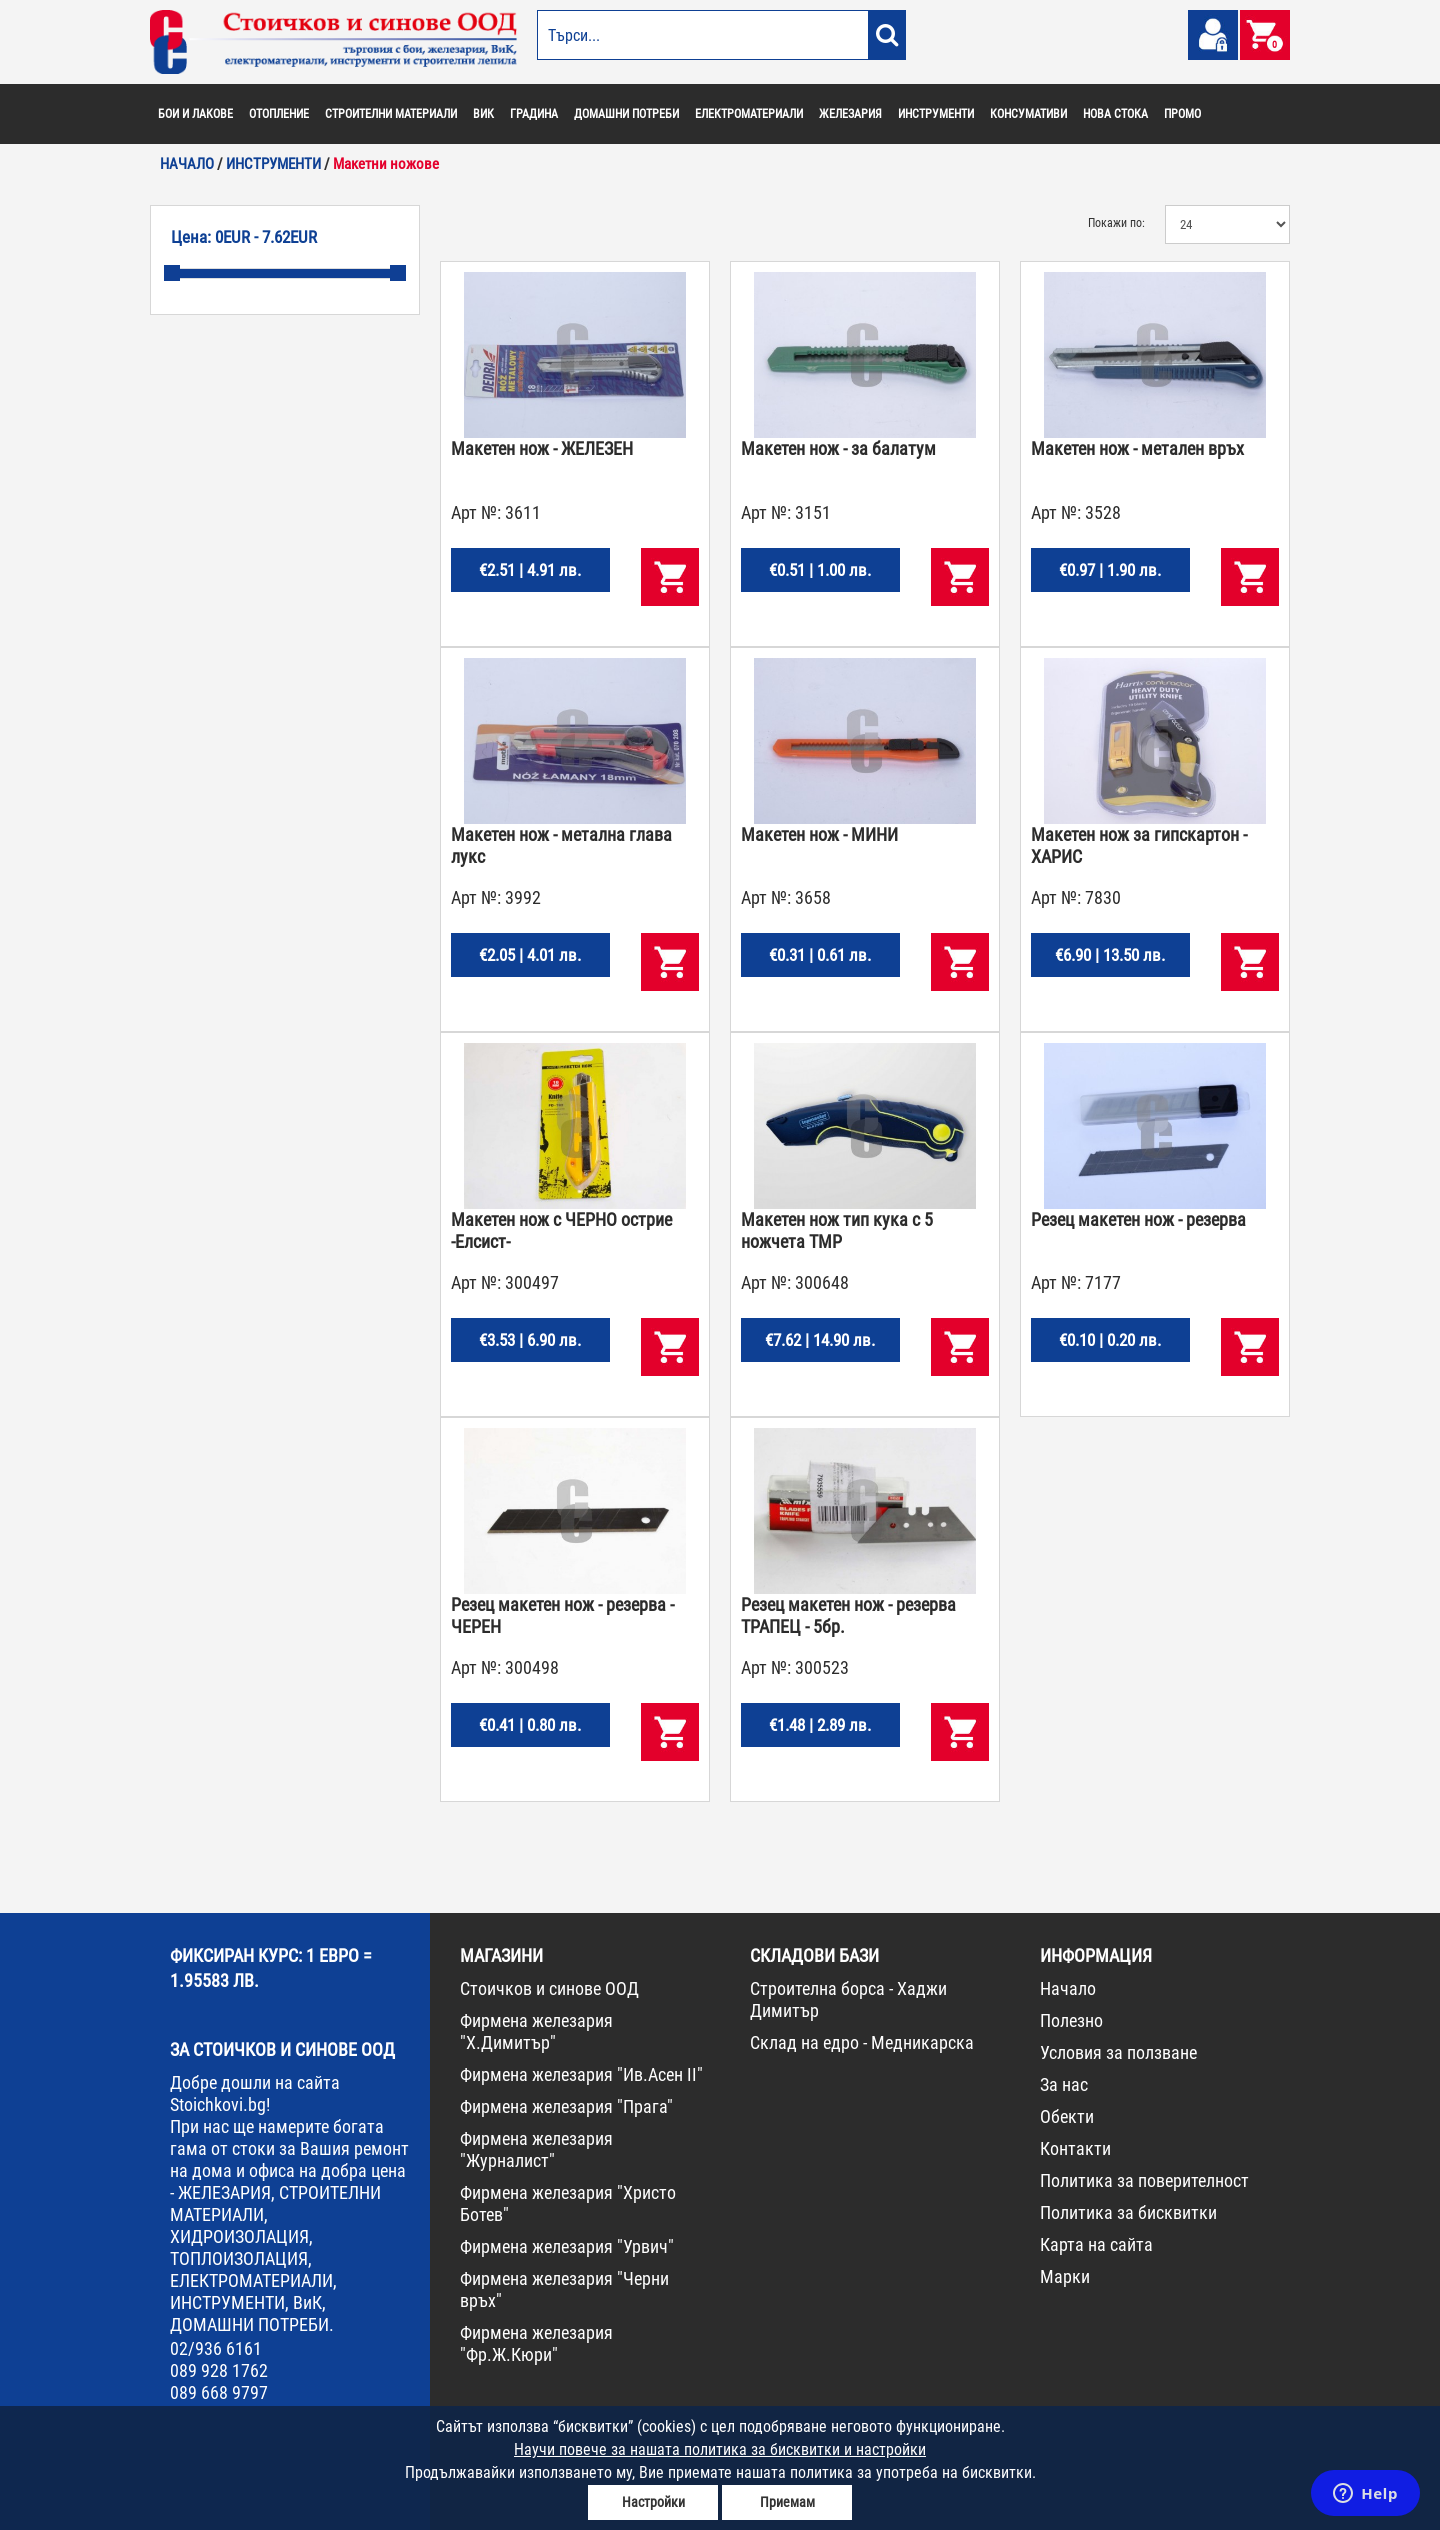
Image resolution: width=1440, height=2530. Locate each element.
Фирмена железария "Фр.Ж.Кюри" (536, 2343)
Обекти (1067, 2116)
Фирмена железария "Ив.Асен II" (581, 2074)
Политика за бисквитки (1128, 2212)
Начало (1068, 1988)
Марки (1065, 2276)
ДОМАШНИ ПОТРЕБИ (626, 114)
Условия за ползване (1118, 2052)
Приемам (787, 2502)
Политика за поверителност (1144, 2180)
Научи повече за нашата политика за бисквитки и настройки (720, 2449)
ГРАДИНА (534, 114)
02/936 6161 (216, 2348)
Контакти (1075, 2148)
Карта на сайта (1096, 2244)
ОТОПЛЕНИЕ (279, 114)
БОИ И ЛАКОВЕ (195, 114)
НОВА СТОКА (1115, 114)
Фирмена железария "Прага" (566, 2106)
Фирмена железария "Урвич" (567, 2246)
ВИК (483, 114)
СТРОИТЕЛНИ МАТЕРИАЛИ (391, 114)
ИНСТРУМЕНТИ (936, 114)
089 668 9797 (219, 2392)
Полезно (1071, 2020)
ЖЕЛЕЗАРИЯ (850, 114)
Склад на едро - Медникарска (862, 2042)
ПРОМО (1182, 114)
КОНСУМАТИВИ (1028, 114)
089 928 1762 (219, 2370)
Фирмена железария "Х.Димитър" (536, 2031)
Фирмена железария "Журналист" (536, 2149)
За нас (1064, 2084)
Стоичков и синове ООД (549, 1988)
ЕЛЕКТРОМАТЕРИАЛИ (749, 114)
